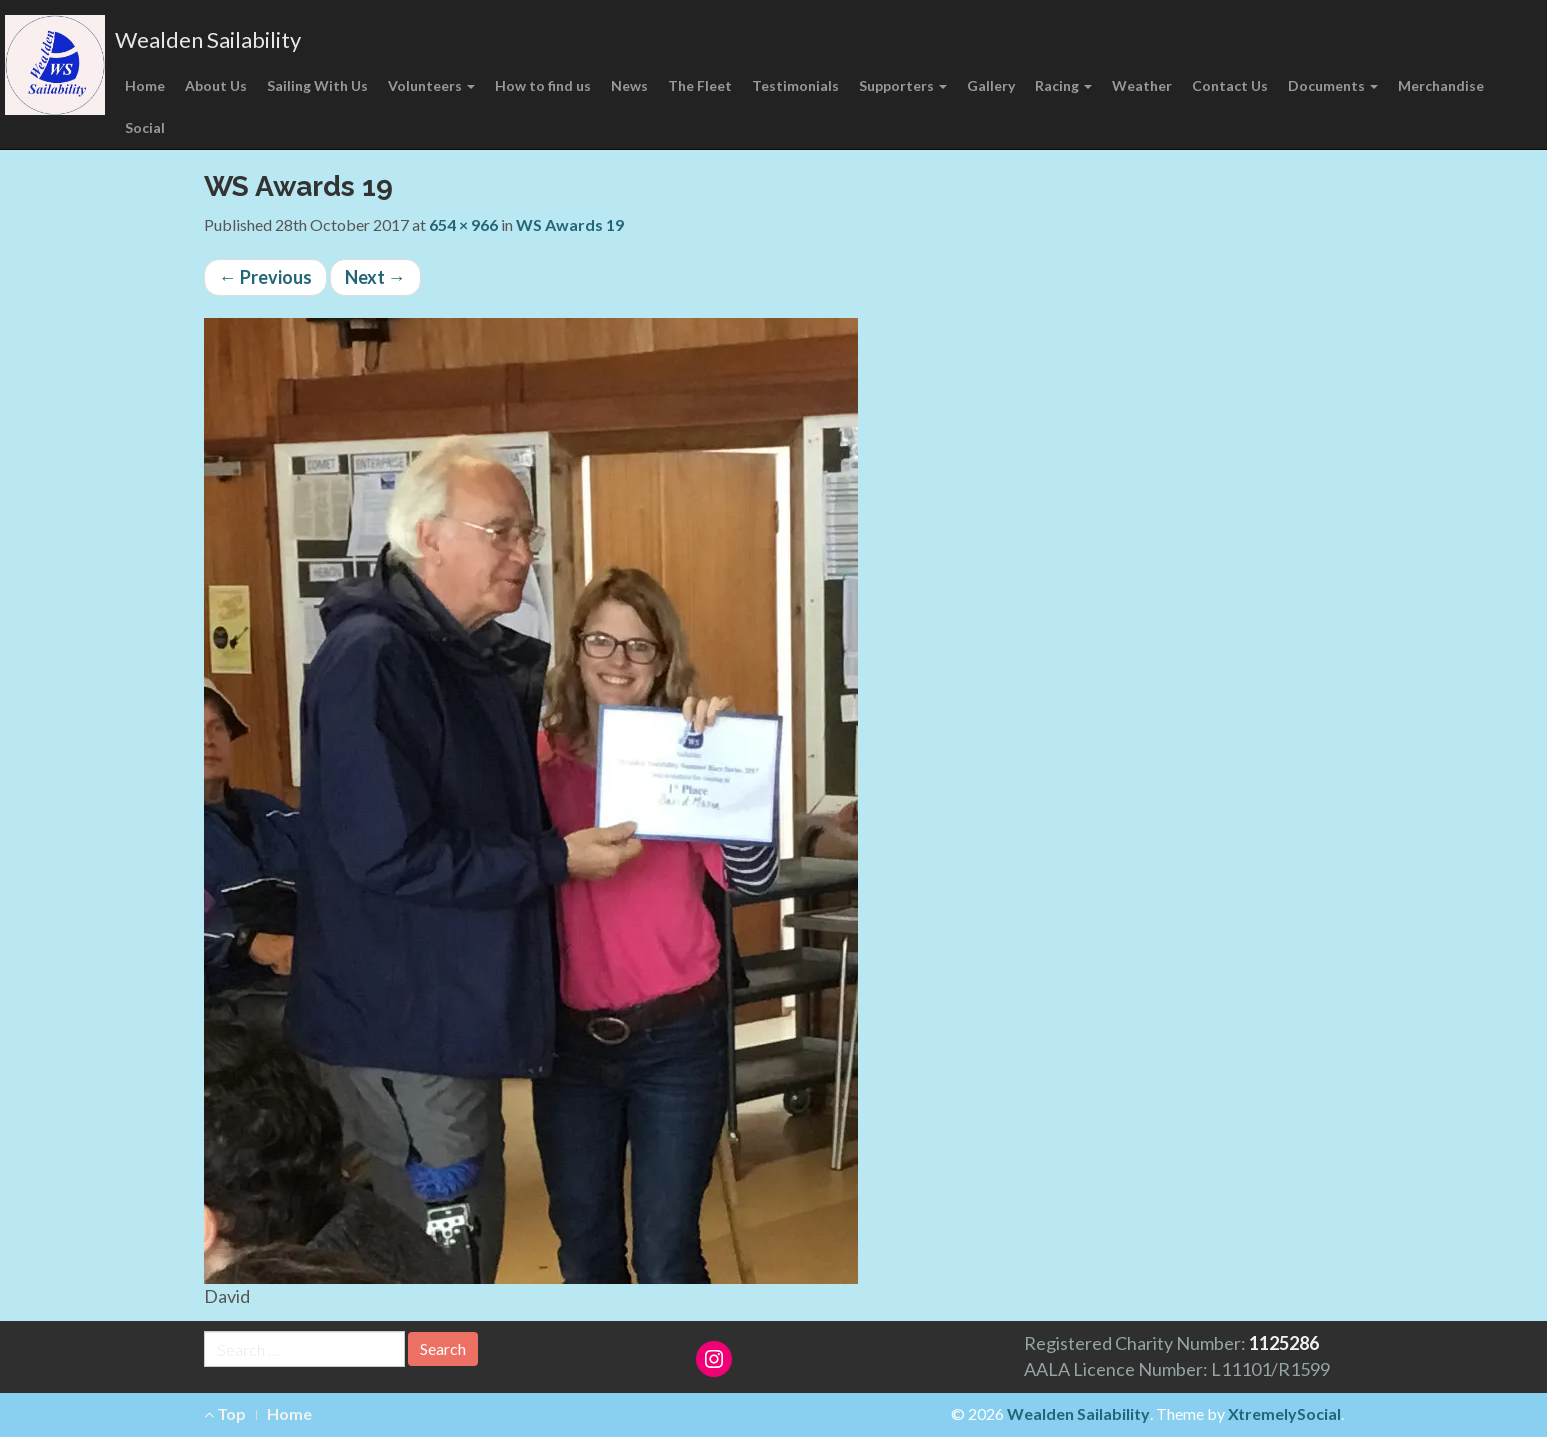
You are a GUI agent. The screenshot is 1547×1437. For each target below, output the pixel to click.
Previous (265, 277)
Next (375, 277)
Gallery (991, 85)
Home (145, 85)
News (629, 85)
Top (225, 1413)
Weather (1142, 85)
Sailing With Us (317, 85)
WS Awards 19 (570, 224)
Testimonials (795, 85)
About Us (216, 85)
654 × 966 (463, 224)
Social (145, 127)
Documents (1333, 85)
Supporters (903, 85)
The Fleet (700, 85)
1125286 (1284, 1343)
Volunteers (431, 85)
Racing (1063, 85)
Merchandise (1441, 85)
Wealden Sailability (208, 39)
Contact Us (1230, 85)
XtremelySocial (1284, 1413)
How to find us (543, 85)
